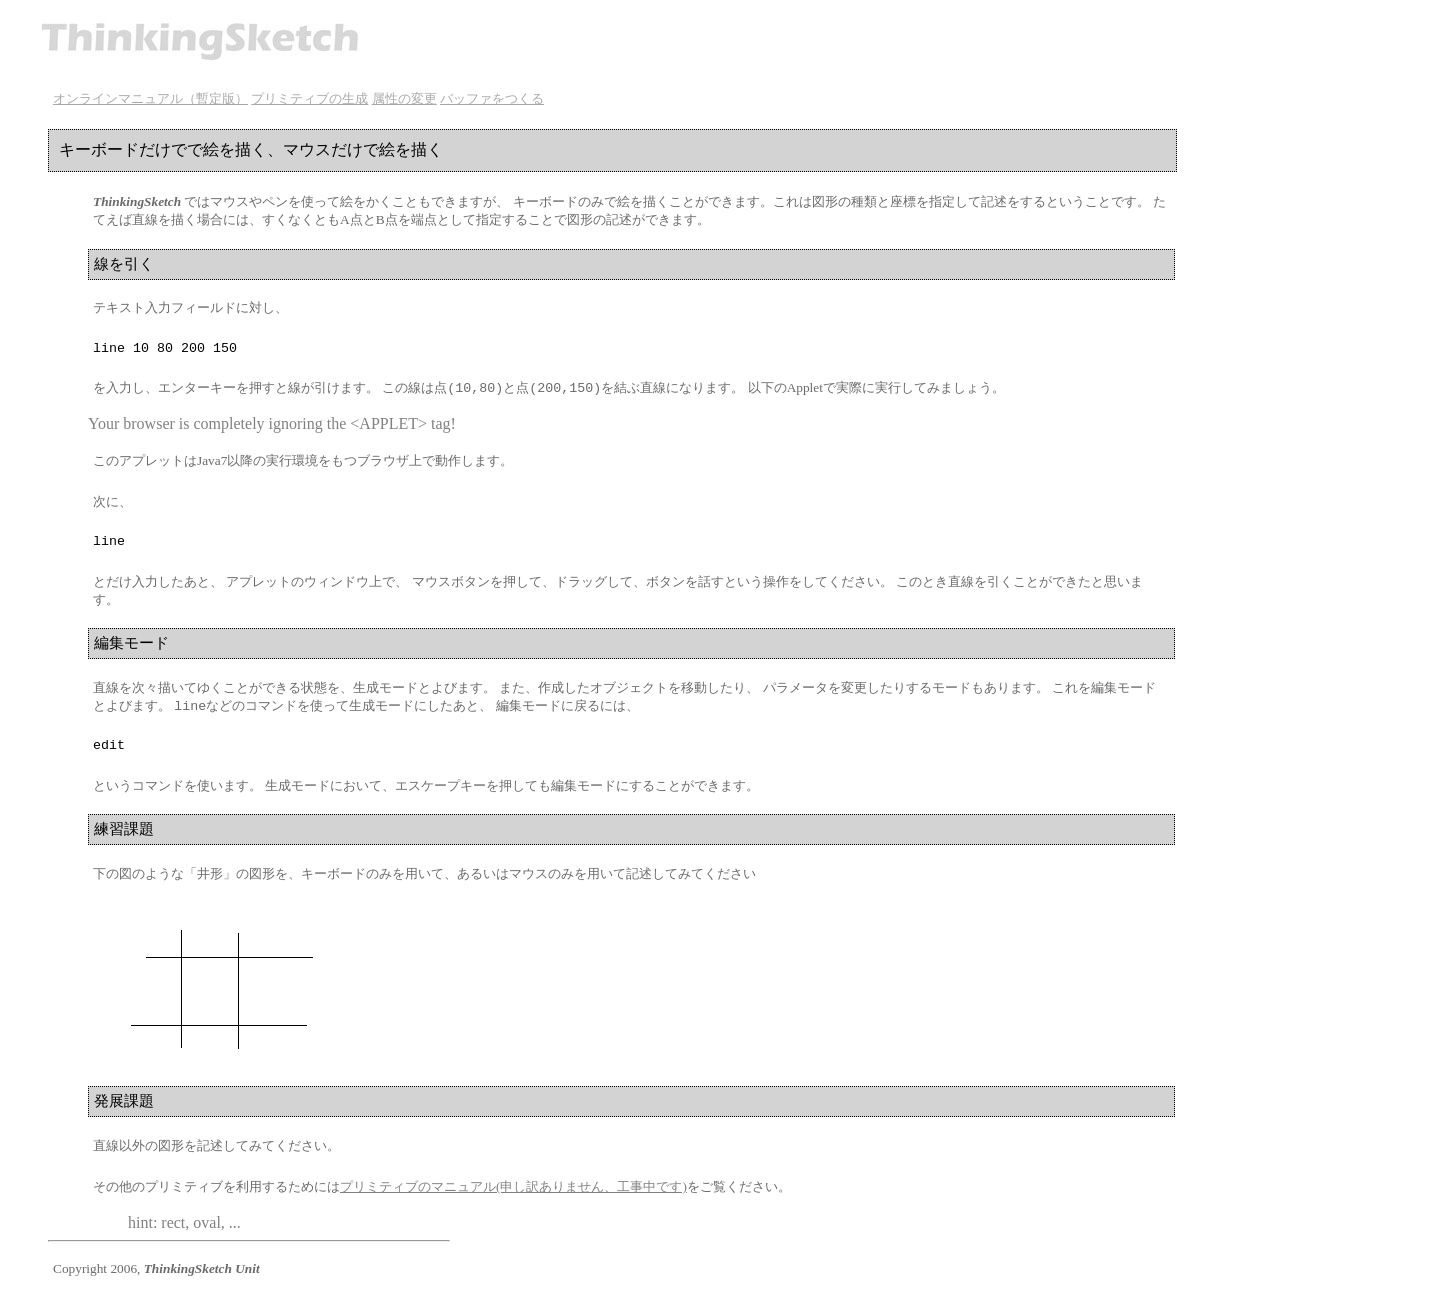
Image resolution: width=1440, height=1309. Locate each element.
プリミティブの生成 (309, 98)
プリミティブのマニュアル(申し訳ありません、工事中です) (513, 1197)
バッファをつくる (492, 98)
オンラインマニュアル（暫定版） (150, 98)
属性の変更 (404, 98)
